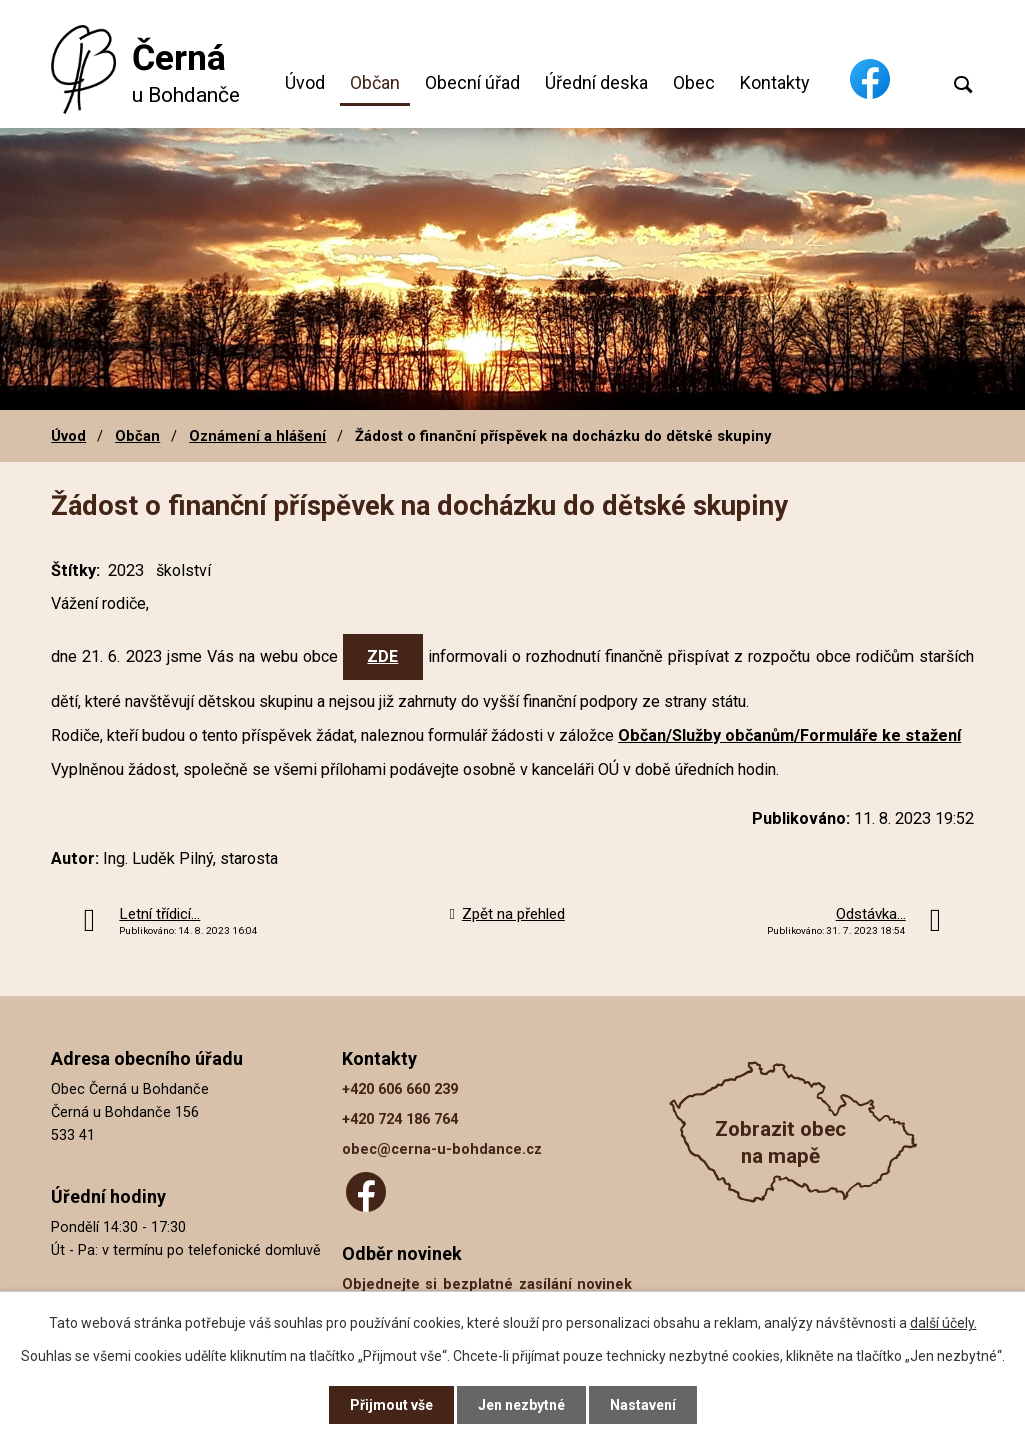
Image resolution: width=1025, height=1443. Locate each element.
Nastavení (643, 1405)
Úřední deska (596, 82)
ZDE (382, 656)
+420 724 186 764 (400, 1119)
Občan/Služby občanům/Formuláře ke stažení (789, 735)
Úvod (305, 82)
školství (183, 570)
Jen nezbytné (521, 1405)
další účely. (943, 1323)
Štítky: (75, 570)
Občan (375, 82)
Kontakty (775, 82)
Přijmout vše (391, 1405)
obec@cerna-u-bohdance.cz (442, 1149)
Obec (694, 82)
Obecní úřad (472, 82)
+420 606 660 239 (400, 1089)
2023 (126, 570)
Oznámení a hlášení (257, 436)
